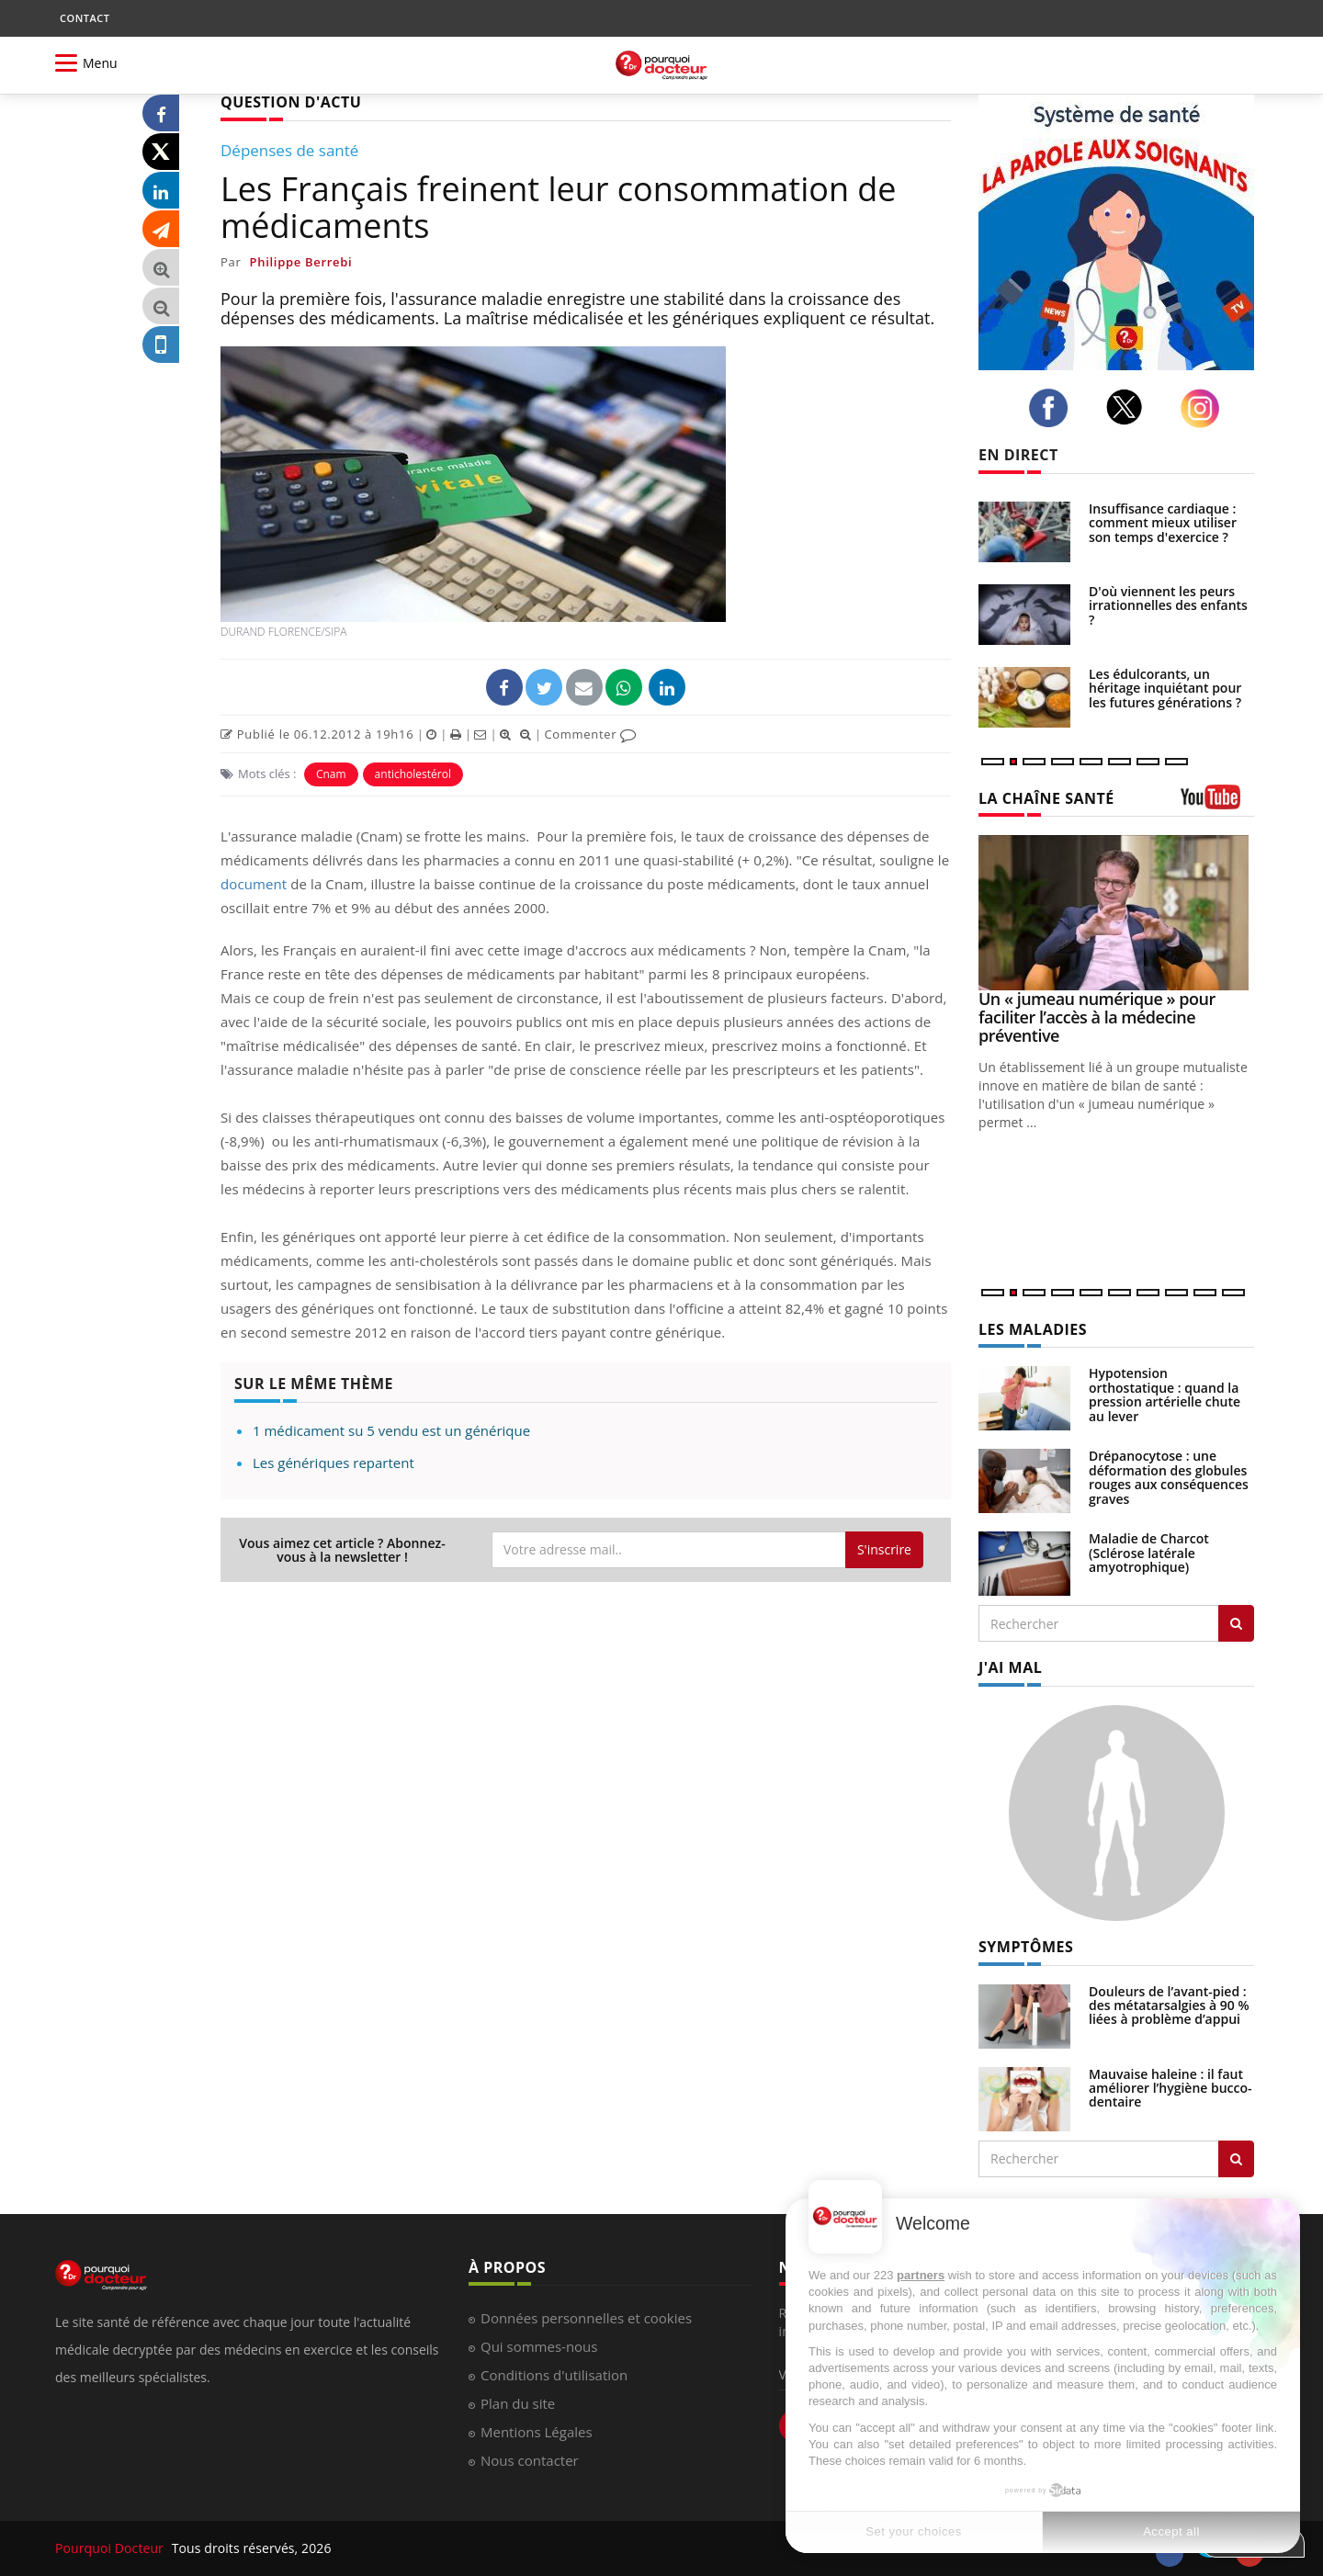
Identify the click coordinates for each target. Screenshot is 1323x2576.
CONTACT (84, 18)
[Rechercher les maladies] (1236, 1623)
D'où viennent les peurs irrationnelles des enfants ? (1168, 605)
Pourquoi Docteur (111, 2548)
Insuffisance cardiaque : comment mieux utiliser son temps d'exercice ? (1163, 523)
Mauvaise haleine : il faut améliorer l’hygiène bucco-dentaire (1170, 2088)
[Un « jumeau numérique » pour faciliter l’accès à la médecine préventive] (1116, 912)
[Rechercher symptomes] (1236, 2159)
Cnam (331, 774)
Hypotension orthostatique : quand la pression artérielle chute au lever (1164, 1394)
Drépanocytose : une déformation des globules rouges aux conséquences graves (1169, 1477)
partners (920, 2275)
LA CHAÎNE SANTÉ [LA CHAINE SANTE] (1046, 798)
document (253, 884)
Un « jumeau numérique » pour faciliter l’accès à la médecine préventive (1097, 1017)
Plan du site (518, 2403)
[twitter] (1129, 407)
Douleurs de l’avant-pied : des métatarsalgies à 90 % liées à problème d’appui (1169, 2005)
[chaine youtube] (1217, 803)
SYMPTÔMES (1025, 1947)
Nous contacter (530, 2460)
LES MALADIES (1032, 1329)
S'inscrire (884, 1549)
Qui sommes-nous (539, 2346)
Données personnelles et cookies (586, 2318)
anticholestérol (413, 774)
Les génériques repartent (333, 1462)
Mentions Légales (537, 2432)
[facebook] (1053, 408)
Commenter (590, 734)
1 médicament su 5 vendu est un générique (391, 1430)
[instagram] (1205, 408)
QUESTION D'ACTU (290, 102)
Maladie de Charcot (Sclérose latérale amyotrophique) (1149, 1553)
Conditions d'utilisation (554, 2375)
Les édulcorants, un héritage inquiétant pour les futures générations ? (1165, 688)
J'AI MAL (1010, 1667)
